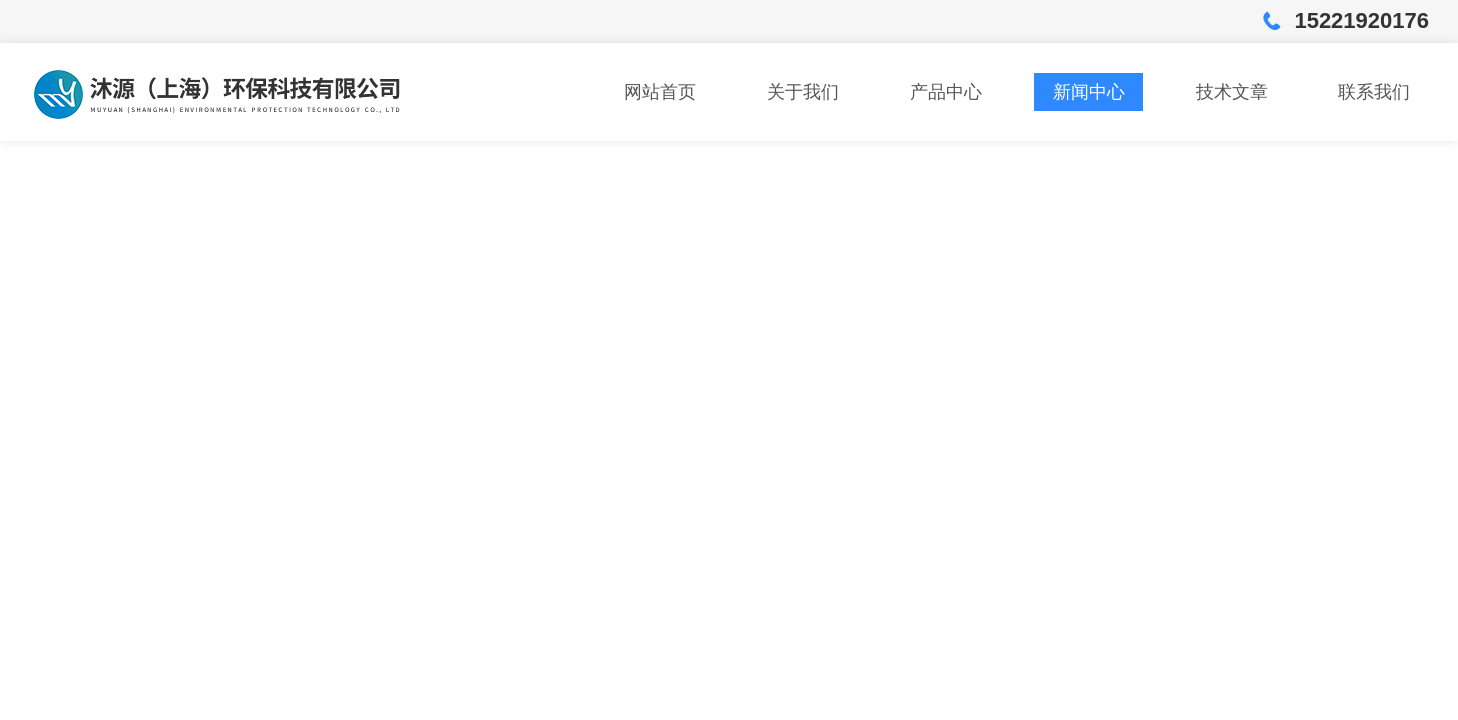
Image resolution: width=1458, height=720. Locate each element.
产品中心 (946, 92)
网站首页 (660, 92)
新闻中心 (1089, 92)
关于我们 (803, 92)
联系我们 (1374, 92)
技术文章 (1232, 92)
